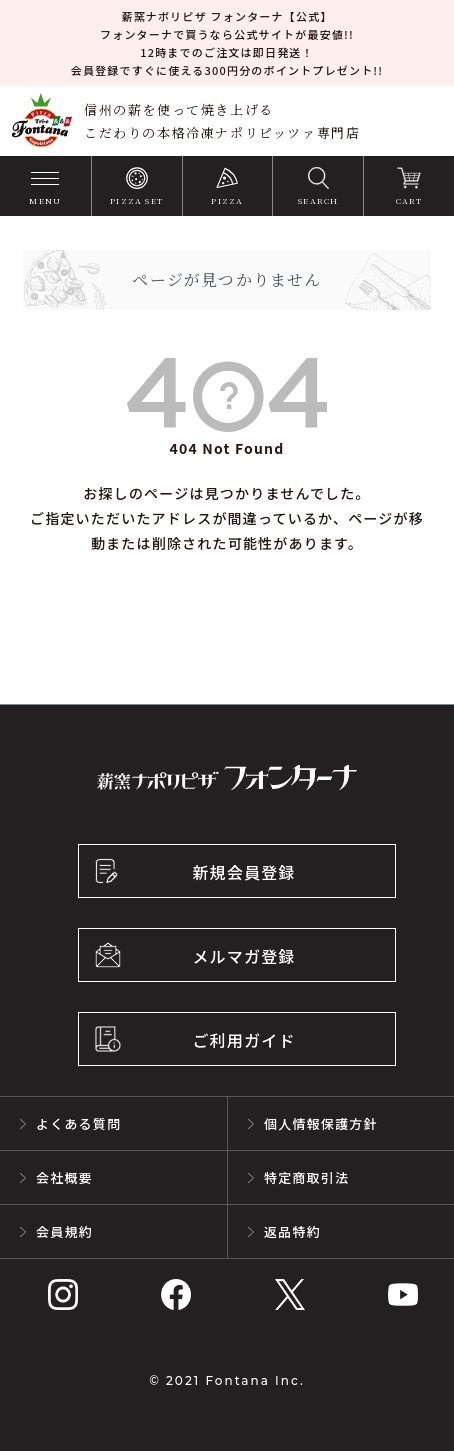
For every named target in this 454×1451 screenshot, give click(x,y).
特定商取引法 (306, 1177)
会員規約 (64, 1231)
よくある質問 (78, 1123)
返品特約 (292, 1231)
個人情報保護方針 (321, 1123)
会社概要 (64, 1177)
